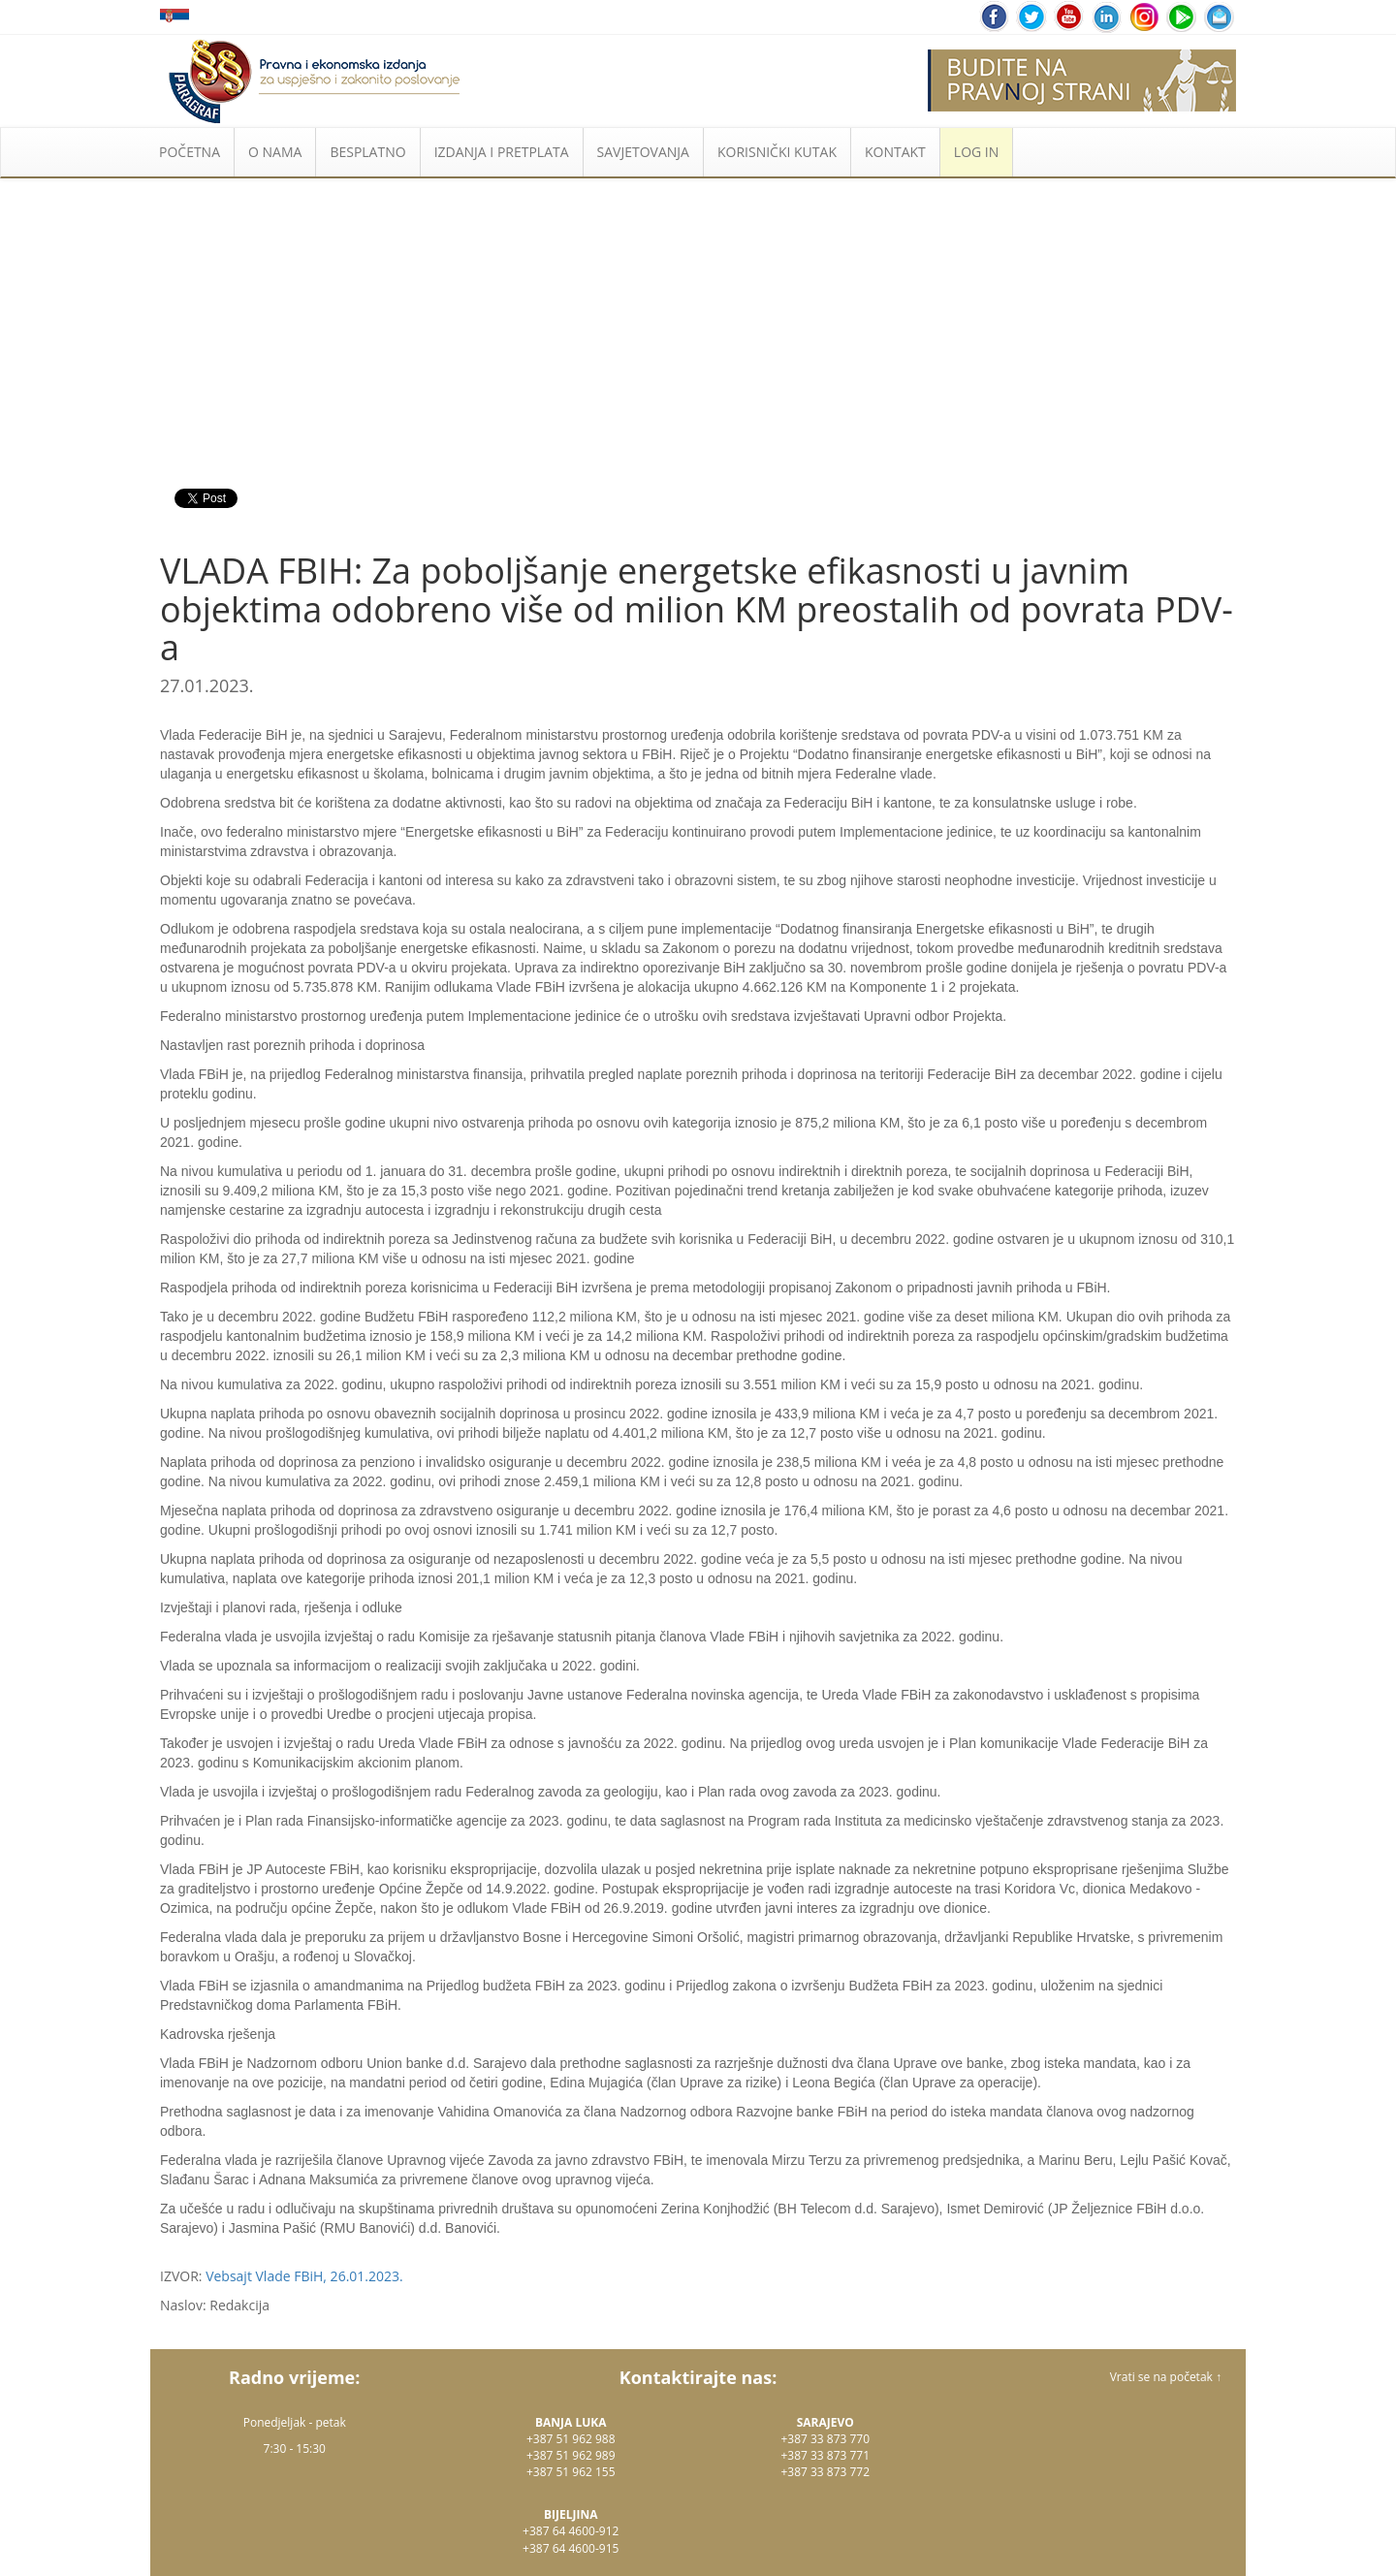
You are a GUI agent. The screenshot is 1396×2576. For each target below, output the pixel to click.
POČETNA (189, 152)
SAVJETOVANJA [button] (643, 152)
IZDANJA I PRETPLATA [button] (501, 152)
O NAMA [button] (274, 152)
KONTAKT (895, 152)
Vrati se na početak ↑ (1166, 2377)
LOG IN (976, 152)
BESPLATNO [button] (367, 152)
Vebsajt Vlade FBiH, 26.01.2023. (304, 2276)
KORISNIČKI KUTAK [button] (777, 152)
